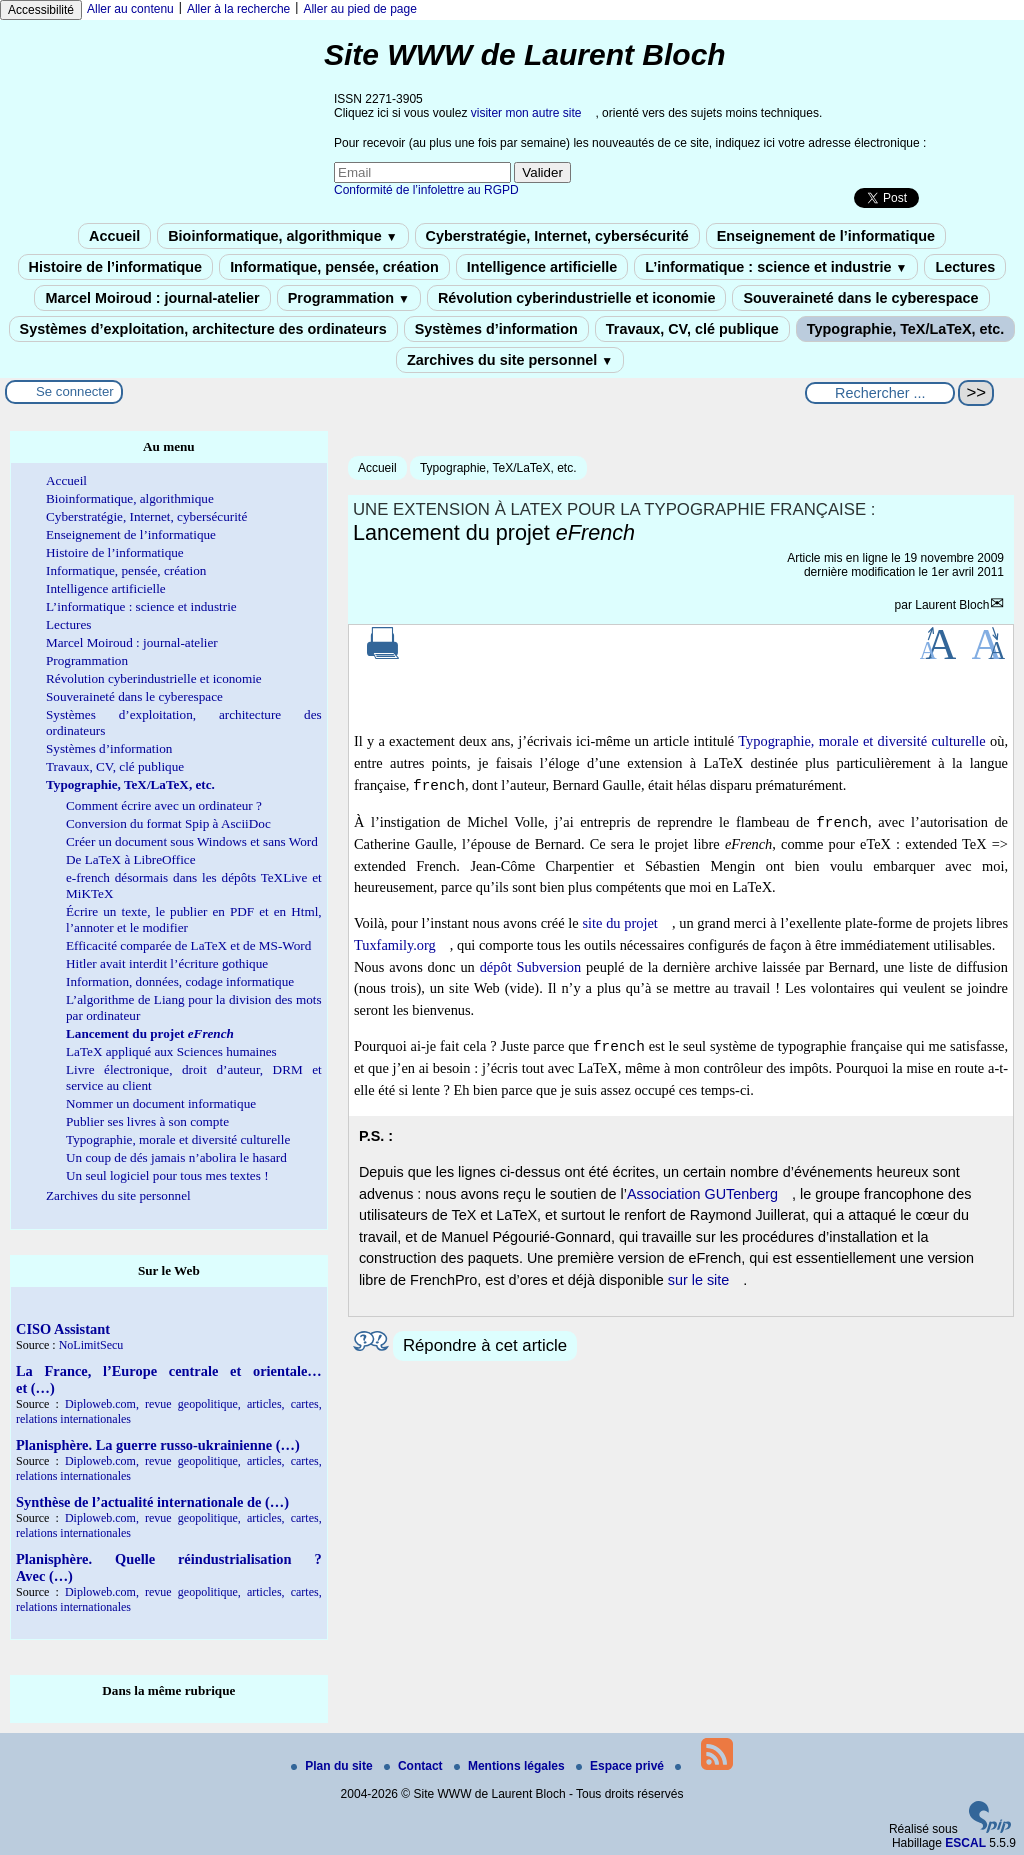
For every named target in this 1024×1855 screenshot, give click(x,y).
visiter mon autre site (526, 113)
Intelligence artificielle (542, 267)
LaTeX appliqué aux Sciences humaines (171, 1051)
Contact (415, 1766)
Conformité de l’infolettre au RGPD (426, 190)
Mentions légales (511, 1766)
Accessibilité (41, 10)
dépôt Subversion (531, 967)
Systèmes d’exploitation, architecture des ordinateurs (203, 329)
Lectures (965, 267)
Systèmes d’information (496, 329)
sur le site (699, 1280)
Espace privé (621, 1766)
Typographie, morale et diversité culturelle (861, 741)
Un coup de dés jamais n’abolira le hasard (176, 1157)
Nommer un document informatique (161, 1103)
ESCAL (965, 1843)
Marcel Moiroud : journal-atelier (152, 298)
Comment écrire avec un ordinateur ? (164, 805)
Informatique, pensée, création (334, 267)
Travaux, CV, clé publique (692, 329)
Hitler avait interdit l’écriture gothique (167, 963)
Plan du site (333, 1766)
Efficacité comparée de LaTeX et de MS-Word (188, 945)
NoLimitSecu (91, 1345)
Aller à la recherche (238, 9)
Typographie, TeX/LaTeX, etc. (906, 329)
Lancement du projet (150, 1033)
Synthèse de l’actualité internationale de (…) (152, 1502)
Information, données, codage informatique (180, 981)
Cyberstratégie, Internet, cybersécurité (557, 236)
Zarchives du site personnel (510, 360)
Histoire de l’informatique (116, 267)
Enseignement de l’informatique (826, 236)
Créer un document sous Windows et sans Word (192, 841)
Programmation (349, 298)
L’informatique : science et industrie (776, 267)
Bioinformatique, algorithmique (282, 236)
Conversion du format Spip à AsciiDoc (168, 823)
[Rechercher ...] (880, 393)
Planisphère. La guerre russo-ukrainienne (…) (158, 1445)
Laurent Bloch (952, 605)
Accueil (114, 236)
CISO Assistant (63, 1329)
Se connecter (75, 391)
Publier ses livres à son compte (147, 1121)
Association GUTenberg (702, 1194)
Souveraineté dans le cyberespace (860, 298)
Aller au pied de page (359, 9)
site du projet (619, 923)
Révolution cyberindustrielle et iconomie (576, 298)
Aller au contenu (130, 9)
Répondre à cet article (485, 1345)
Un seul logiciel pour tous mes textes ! (167, 1175)
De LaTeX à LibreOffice (131, 859)
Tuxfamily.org (395, 945)
